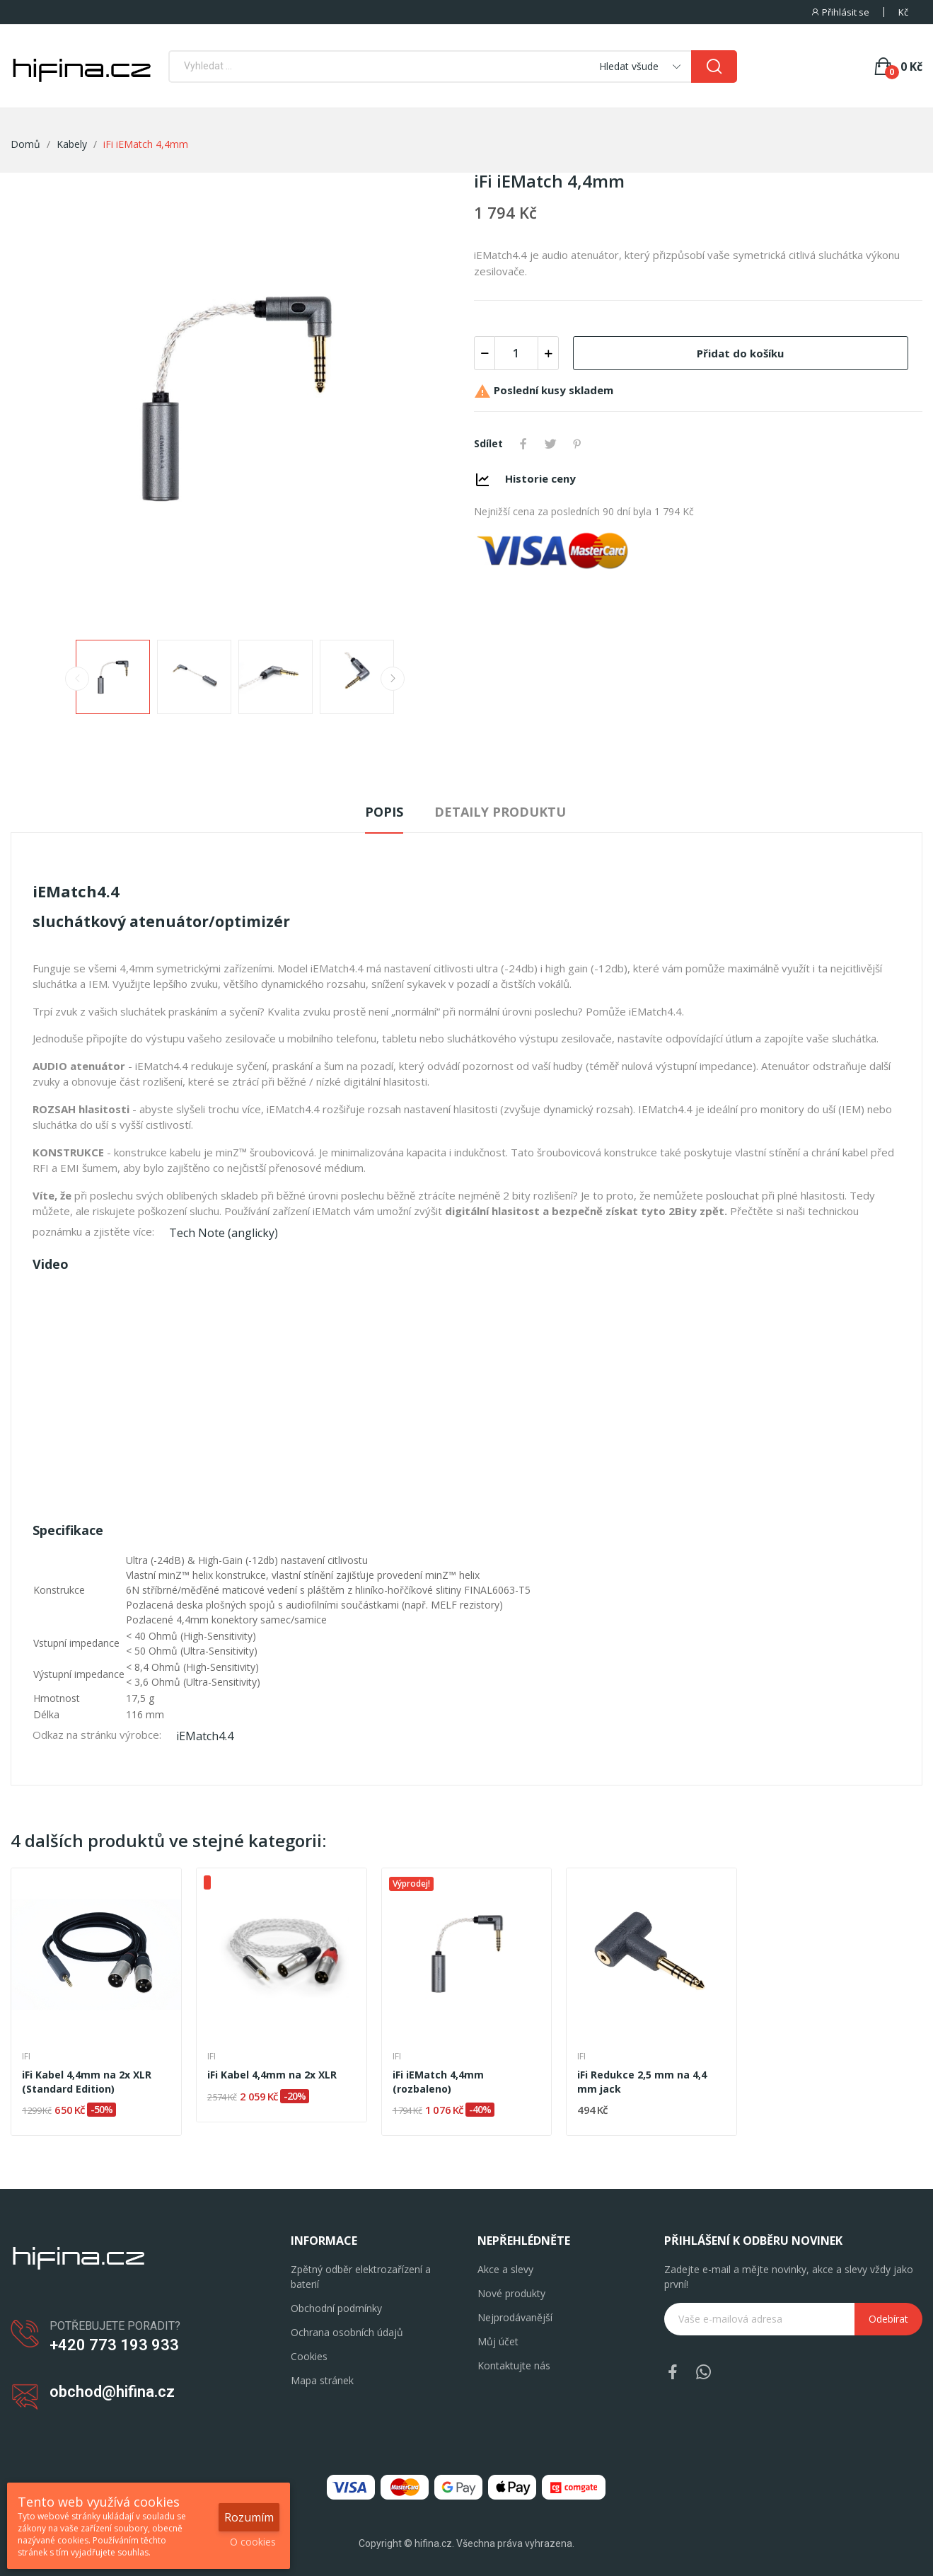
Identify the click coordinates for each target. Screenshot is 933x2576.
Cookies (309, 2356)
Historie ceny (540, 478)
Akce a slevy (505, 2269)
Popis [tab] (384, 811)
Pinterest (577, 443)
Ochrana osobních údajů (347, 2332)
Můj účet (497, 2341)
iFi (26, 2056)
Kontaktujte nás (513, 2365)
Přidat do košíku (740, 353)
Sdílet (523, 443)
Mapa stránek (322, 2380)
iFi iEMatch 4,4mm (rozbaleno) (438, 2081)
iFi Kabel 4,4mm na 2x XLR (272, 2074)
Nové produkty (511, 2293)
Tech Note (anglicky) (223, 1233)
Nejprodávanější (514, 2317)
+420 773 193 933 (114, 2345)
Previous (77, 679)
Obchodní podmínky (336, 2308)
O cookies (253, 2541)
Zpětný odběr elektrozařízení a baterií (361, 2276)
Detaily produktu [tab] (500, 811)
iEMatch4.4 (204, 1736)
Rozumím (249, 2517)
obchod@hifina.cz (112, 2391)
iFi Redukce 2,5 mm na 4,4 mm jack (642, 2081)
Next (393, 679)
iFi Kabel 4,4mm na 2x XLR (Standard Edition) (86, 2081)
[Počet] (516, 353)
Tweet (550, 443)
